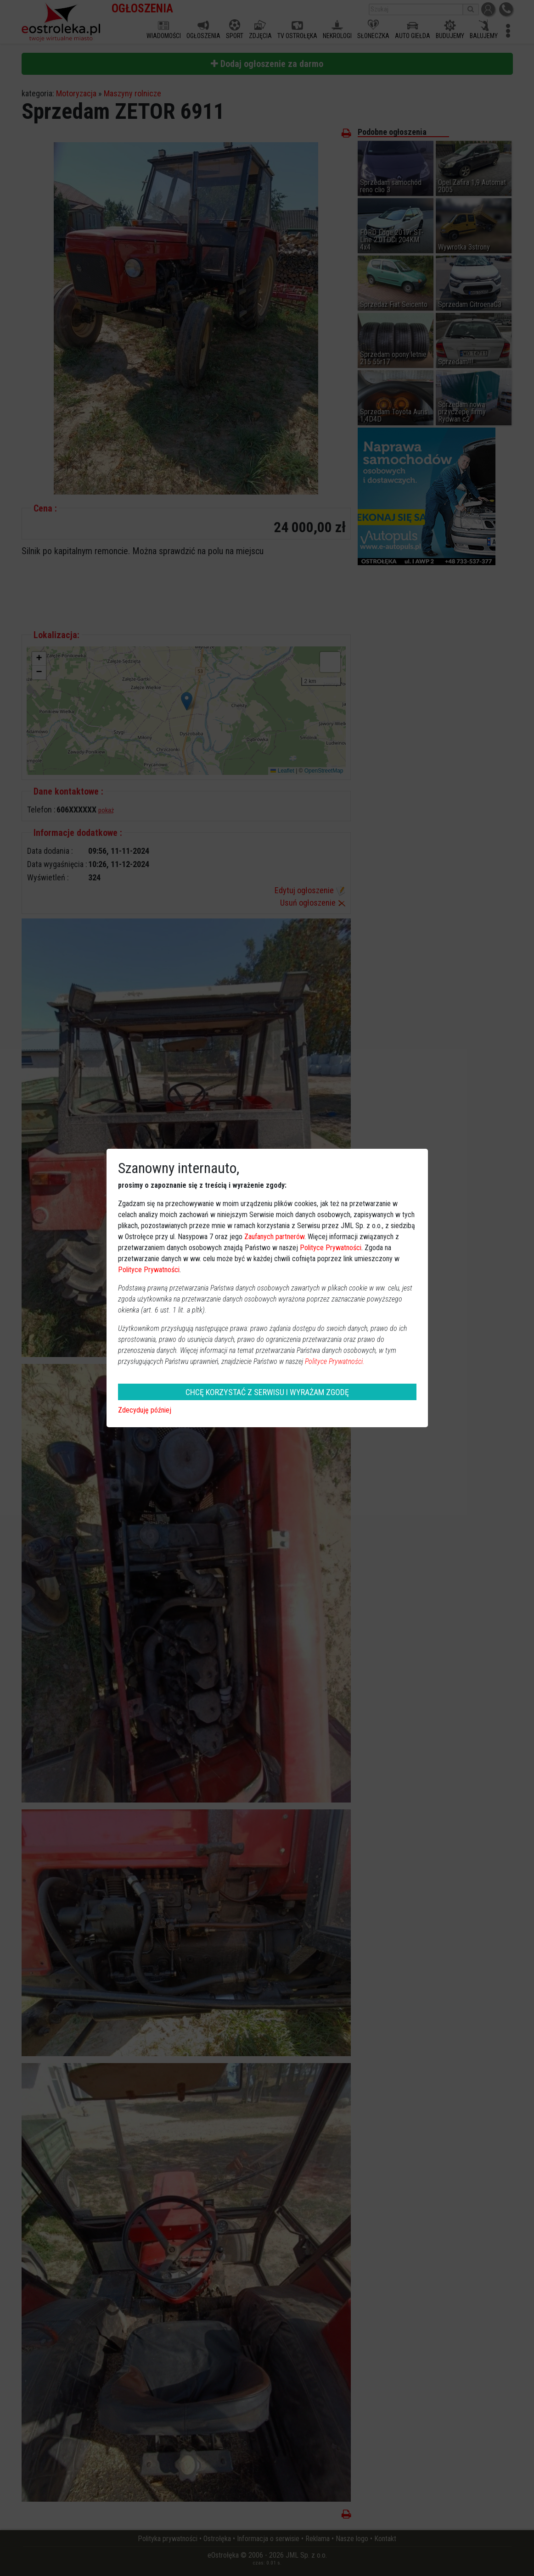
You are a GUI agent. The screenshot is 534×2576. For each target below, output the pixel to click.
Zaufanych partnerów (274, 1236)
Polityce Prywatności (330, 1247)
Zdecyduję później (144, 1410)
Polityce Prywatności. (335, 1361)
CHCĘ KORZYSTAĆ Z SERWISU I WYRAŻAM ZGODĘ (267, 1392)
